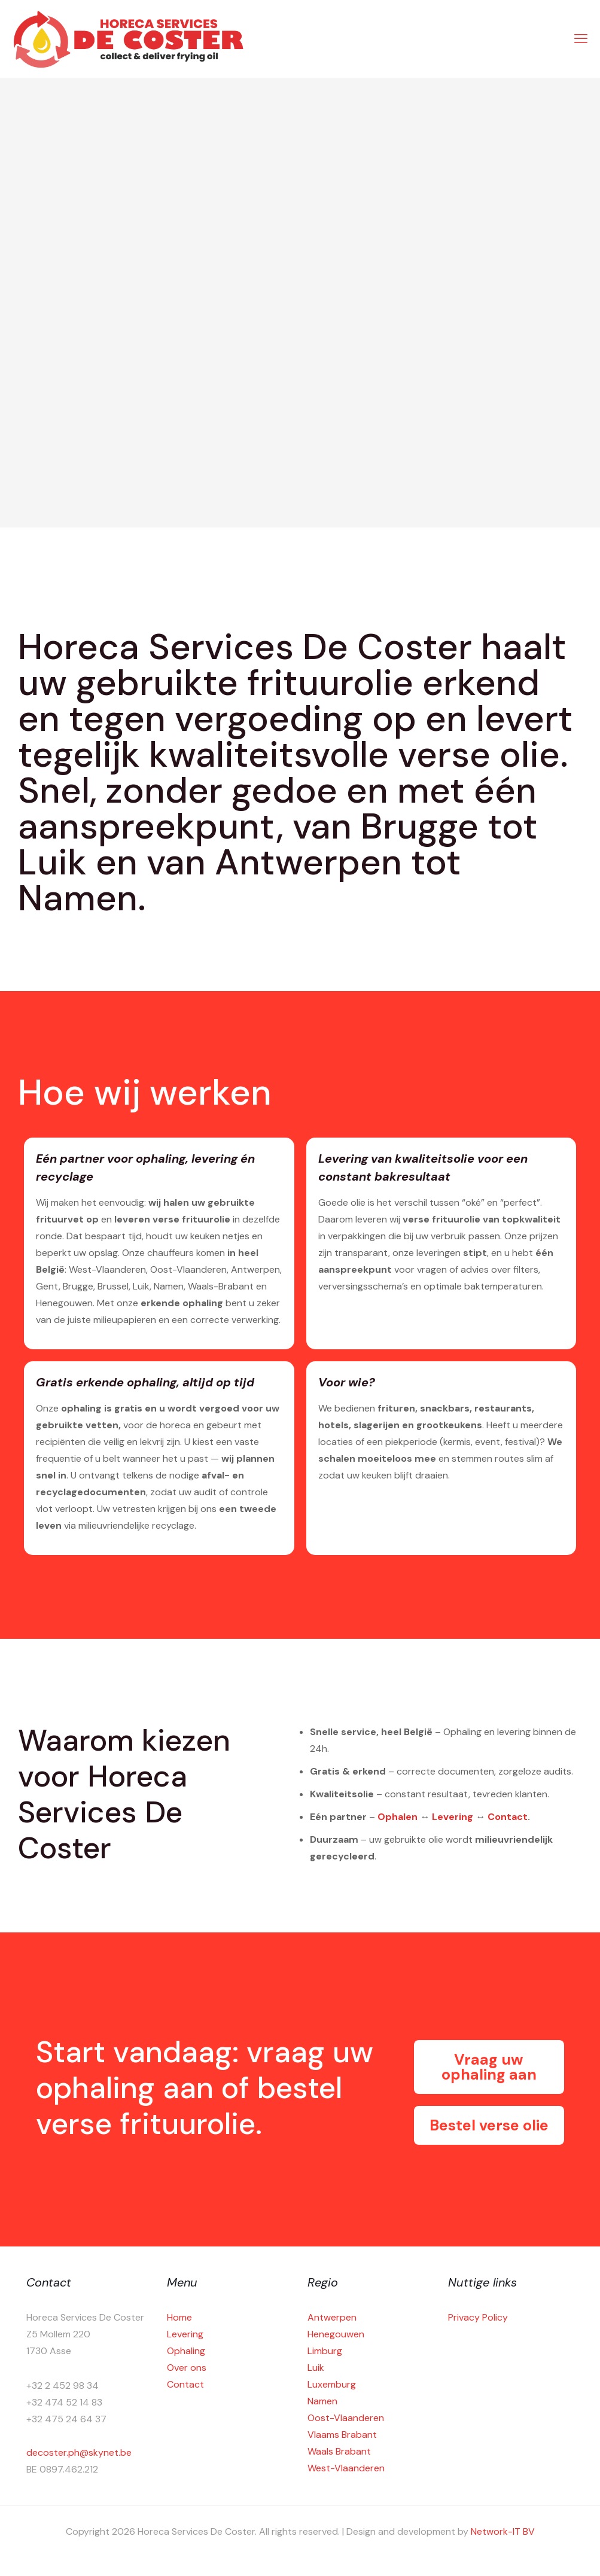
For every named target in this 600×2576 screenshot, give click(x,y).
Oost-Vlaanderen (345, 2418)
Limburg (324, 2351)
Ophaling (186, 2351)
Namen (322, 2401)
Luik (315, 2367)
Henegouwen (335, 2334)
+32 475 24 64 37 (66, 2419)
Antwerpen (332, 2317)
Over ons (186, 2367)
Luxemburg (331, 2384)
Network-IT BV (503, 2531)
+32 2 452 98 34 (62, 2385)
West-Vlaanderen (346, 2468)
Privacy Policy (478, 2317)
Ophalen (397, 1816)
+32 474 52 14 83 (64, 2402)
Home (179, 2317)
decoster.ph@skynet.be (79, 2452)
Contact (508, 1816)
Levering (452, 1816)
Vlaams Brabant (342, 2434)
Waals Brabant (339, 2451)
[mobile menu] (581, 39)
